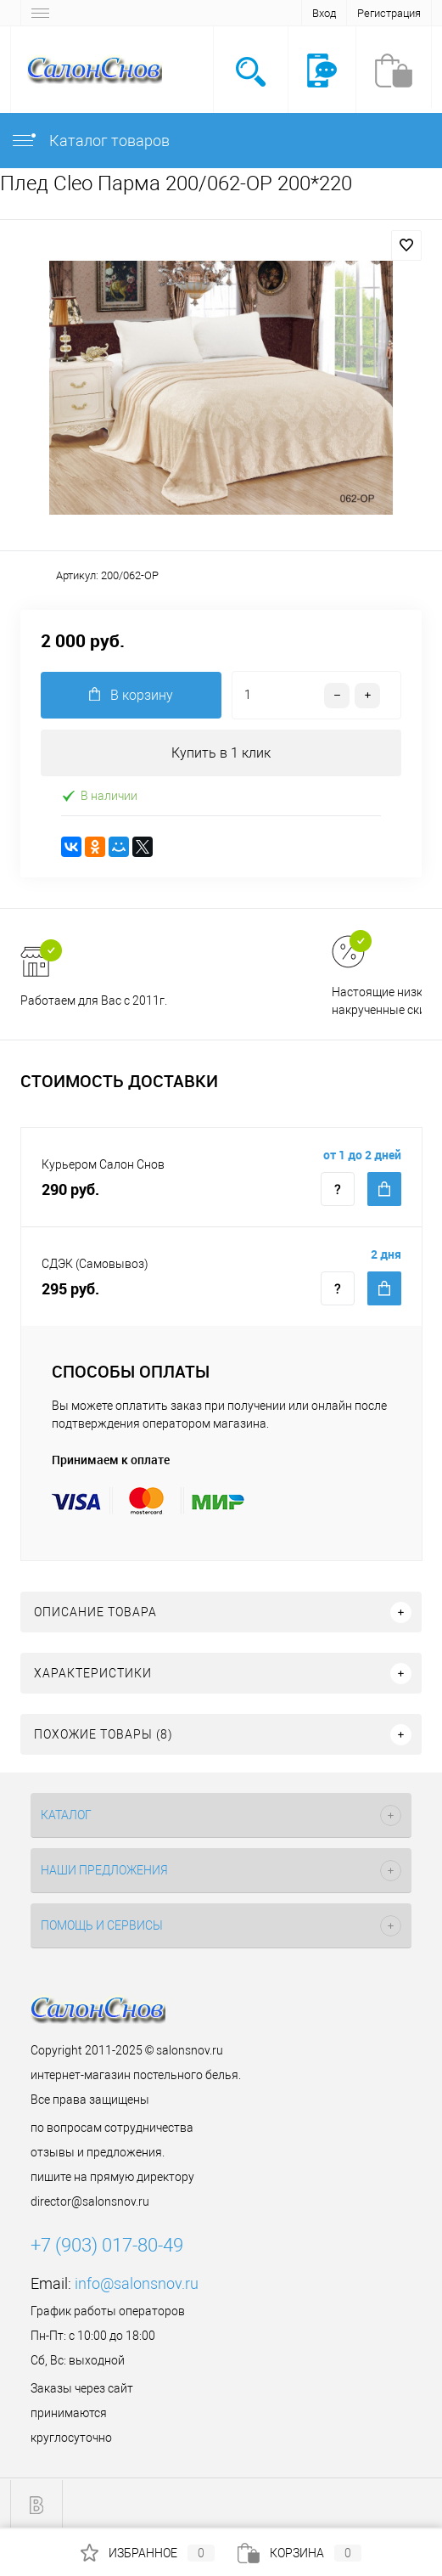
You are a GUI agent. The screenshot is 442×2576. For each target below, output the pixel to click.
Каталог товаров (90, 140)
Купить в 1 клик (221, 753)
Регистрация (389, 13)
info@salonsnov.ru (137, 2283)
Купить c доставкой (384, 1189)
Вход (324, 13)
